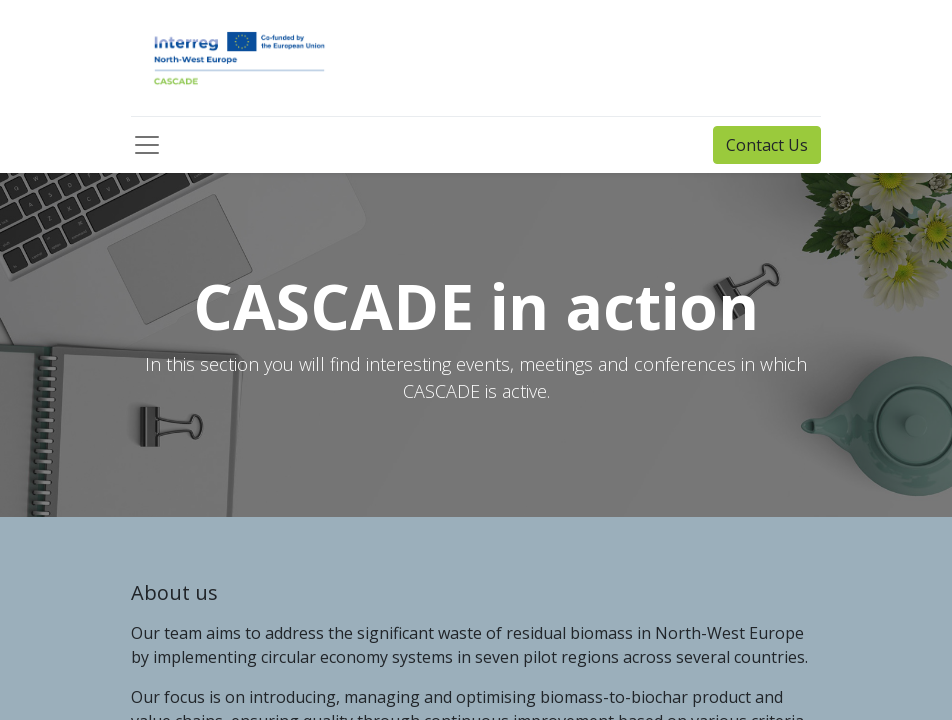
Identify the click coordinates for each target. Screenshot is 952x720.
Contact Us (767, 145)
